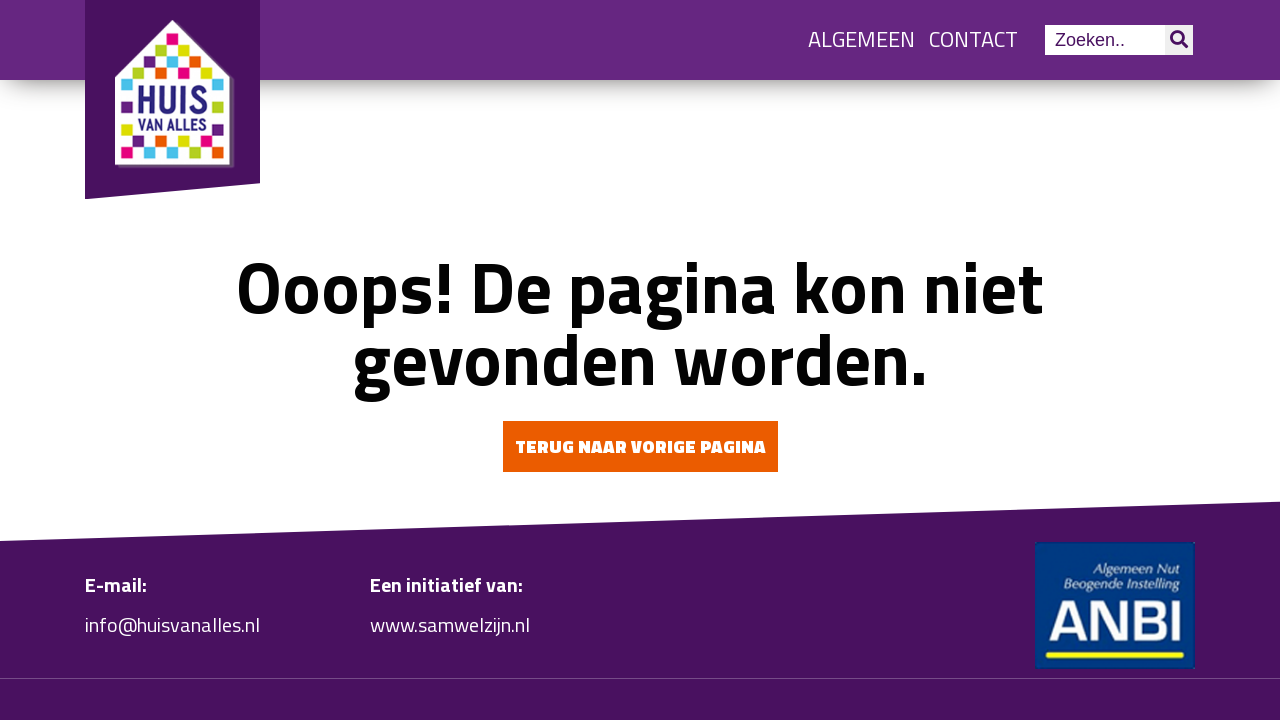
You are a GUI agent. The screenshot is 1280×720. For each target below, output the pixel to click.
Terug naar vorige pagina (640, 446)
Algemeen (861, 39)
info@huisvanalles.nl (172, 624)
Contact (973, 39)
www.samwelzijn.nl (450, 624)
